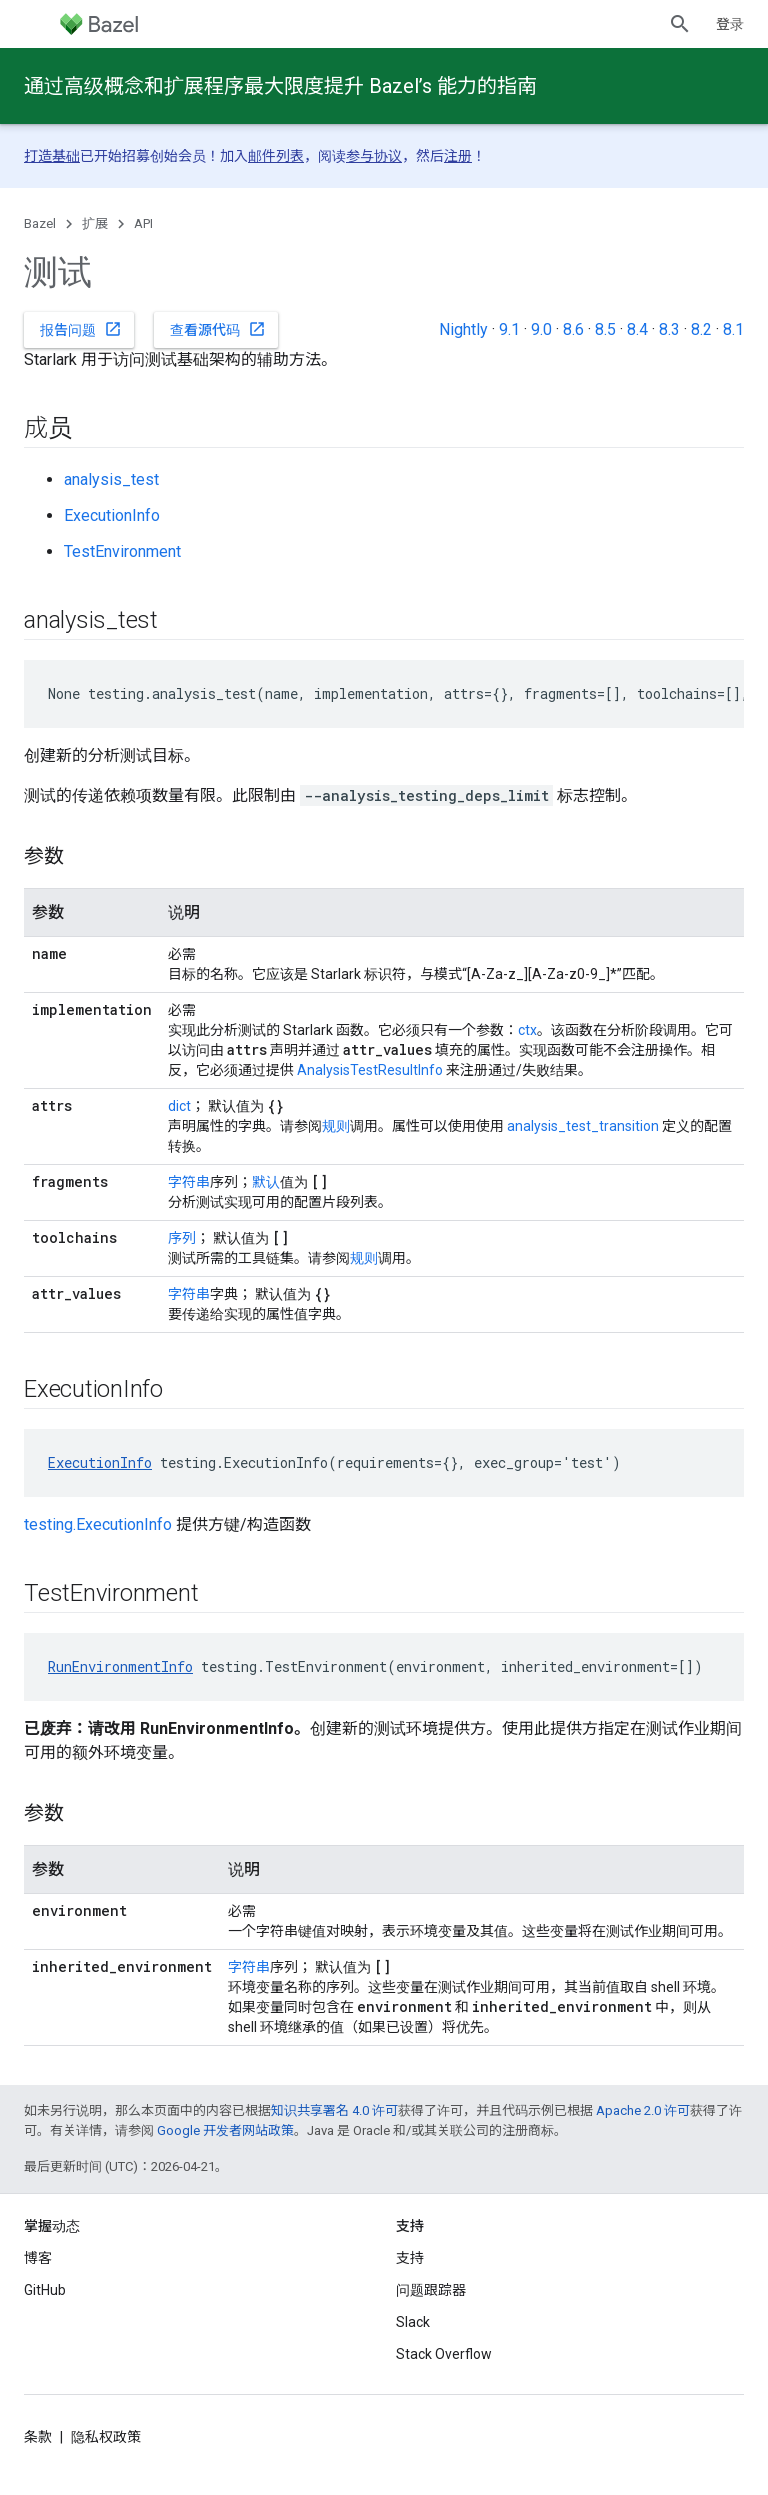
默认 (266, 1182)
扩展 (95, 223)
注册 (458, 156)
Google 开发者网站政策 (225, 2130)
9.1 (509, 329)
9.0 (541, 329)
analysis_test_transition (583, 1126)
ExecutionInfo (112, 515)
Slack (413, 2322)
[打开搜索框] (680, 24)
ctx (527, 1030)
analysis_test (111, 479)
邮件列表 (276, 156)
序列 (182, 1238)
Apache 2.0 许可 (643, 2110)
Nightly (463, 329)
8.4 (637, 329)
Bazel (40, 223)
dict (179, 1106)
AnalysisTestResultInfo (370, 1070)
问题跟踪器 (431, 2290)
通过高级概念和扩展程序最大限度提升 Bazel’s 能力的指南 (280, 86)
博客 (38, 2258)
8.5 (605, 329)
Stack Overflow (444, 2354)
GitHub (45, 2290)
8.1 (733, 329)
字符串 (189, 1182)
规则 (336, 1126)
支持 (410, 2258)
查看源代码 (218, 329)
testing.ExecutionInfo (98, 1524)
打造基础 (52, 156)
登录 (730, 24)
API (143, 223)
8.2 (701, 329)
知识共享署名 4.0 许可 (334, 2110)
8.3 (669, 329)
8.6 (573, 329)
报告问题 (81, 329)
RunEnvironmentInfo (120, 1666)
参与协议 (374, 156)
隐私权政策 (106, 2437)
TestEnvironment (122, 551)
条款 (38, 2437)
